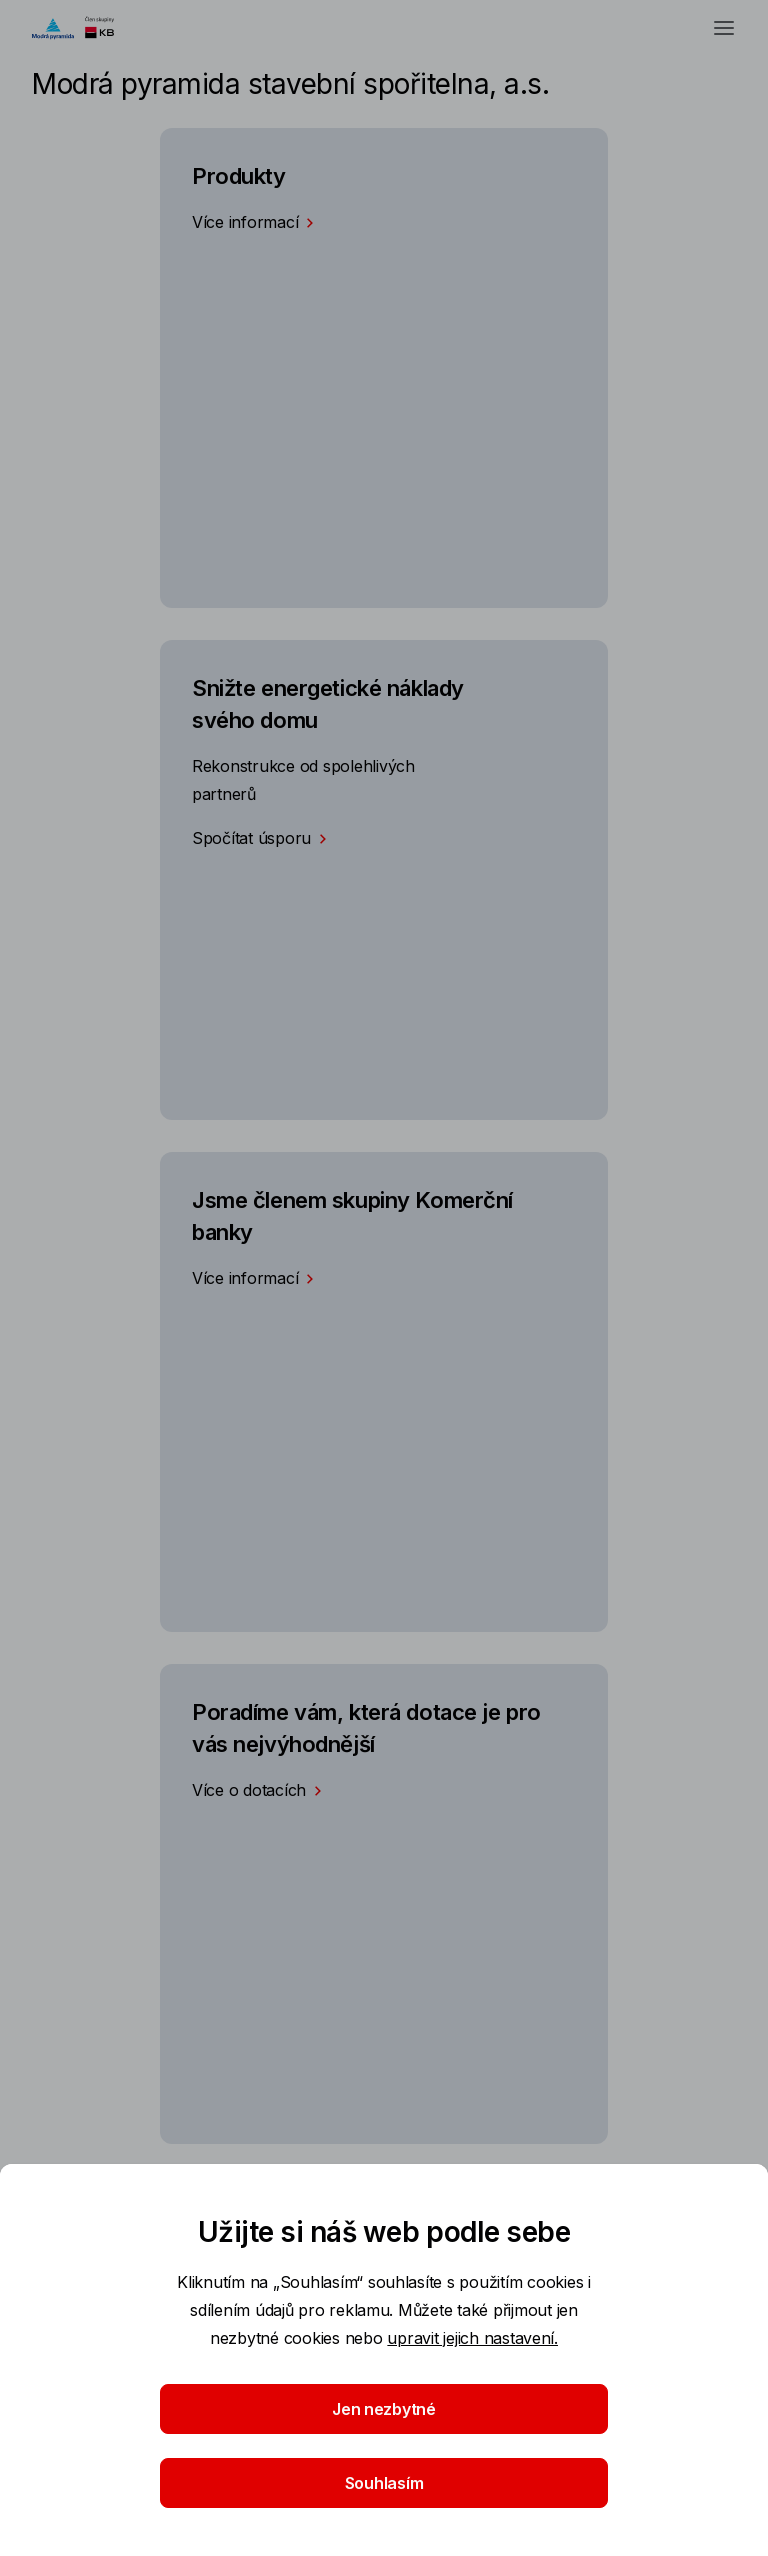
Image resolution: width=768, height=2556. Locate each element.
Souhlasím (384, 2483)
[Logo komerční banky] (83, 28)
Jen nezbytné (384, 2409)
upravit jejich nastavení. (472, 2338)
